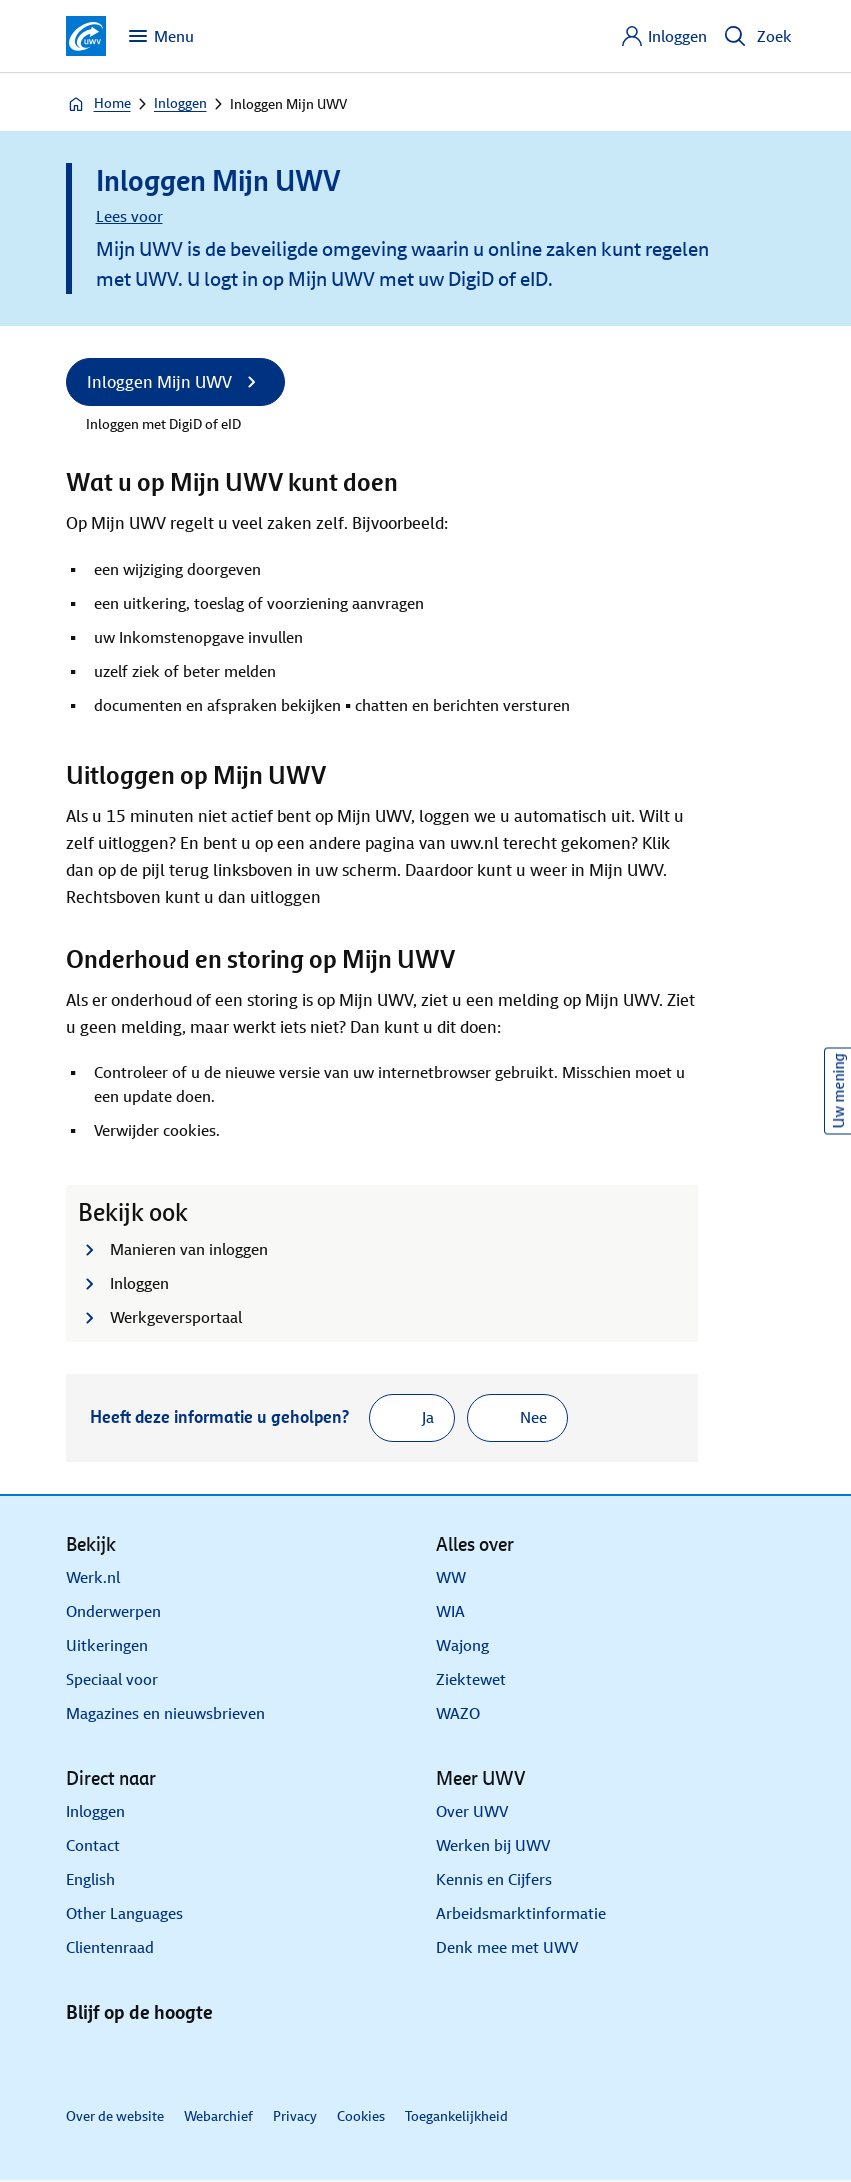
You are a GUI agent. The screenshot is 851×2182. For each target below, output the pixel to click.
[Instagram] (234, 2060)
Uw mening (838, 1091)
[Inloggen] (663, 36)
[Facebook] (186, 2060)
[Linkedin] (90, 2060)
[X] (138, 2060)
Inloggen (180, 103)
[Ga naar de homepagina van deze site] (86, 36)
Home (98, 104)
